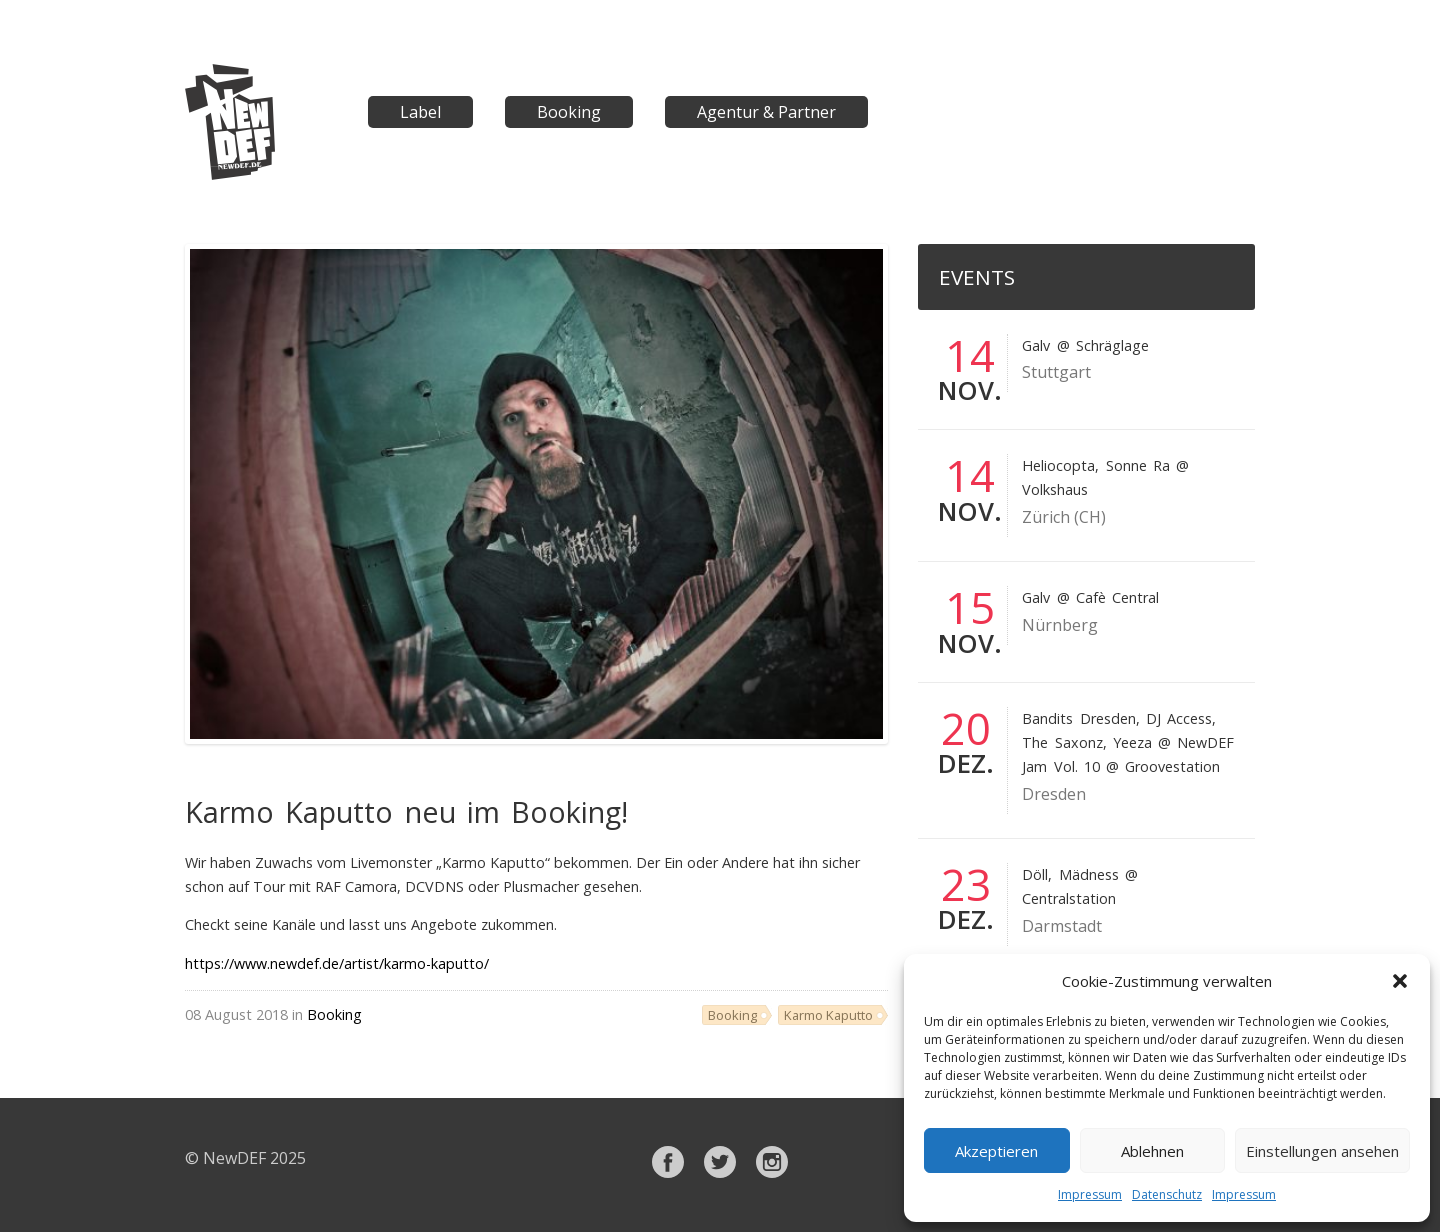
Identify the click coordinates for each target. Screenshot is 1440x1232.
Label (420, 112)
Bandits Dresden (1078, 718)
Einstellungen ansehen (1322, 1151)
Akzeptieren (996, 1151)
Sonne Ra (1138, 465)
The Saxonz (1062, 742)
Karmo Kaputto (828, 1015)
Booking (569, 112)
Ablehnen (1152, 1151)
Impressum (1090, 1194)
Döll (1035, 874)
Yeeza (1132, 742)
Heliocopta (1058, 465)
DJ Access (1179, 718)
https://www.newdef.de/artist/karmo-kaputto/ (337, 963)
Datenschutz (1167, 1194)
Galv (1036, 345)
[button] (1400, 981)
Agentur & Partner (766, 112)
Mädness (1089, 874)
